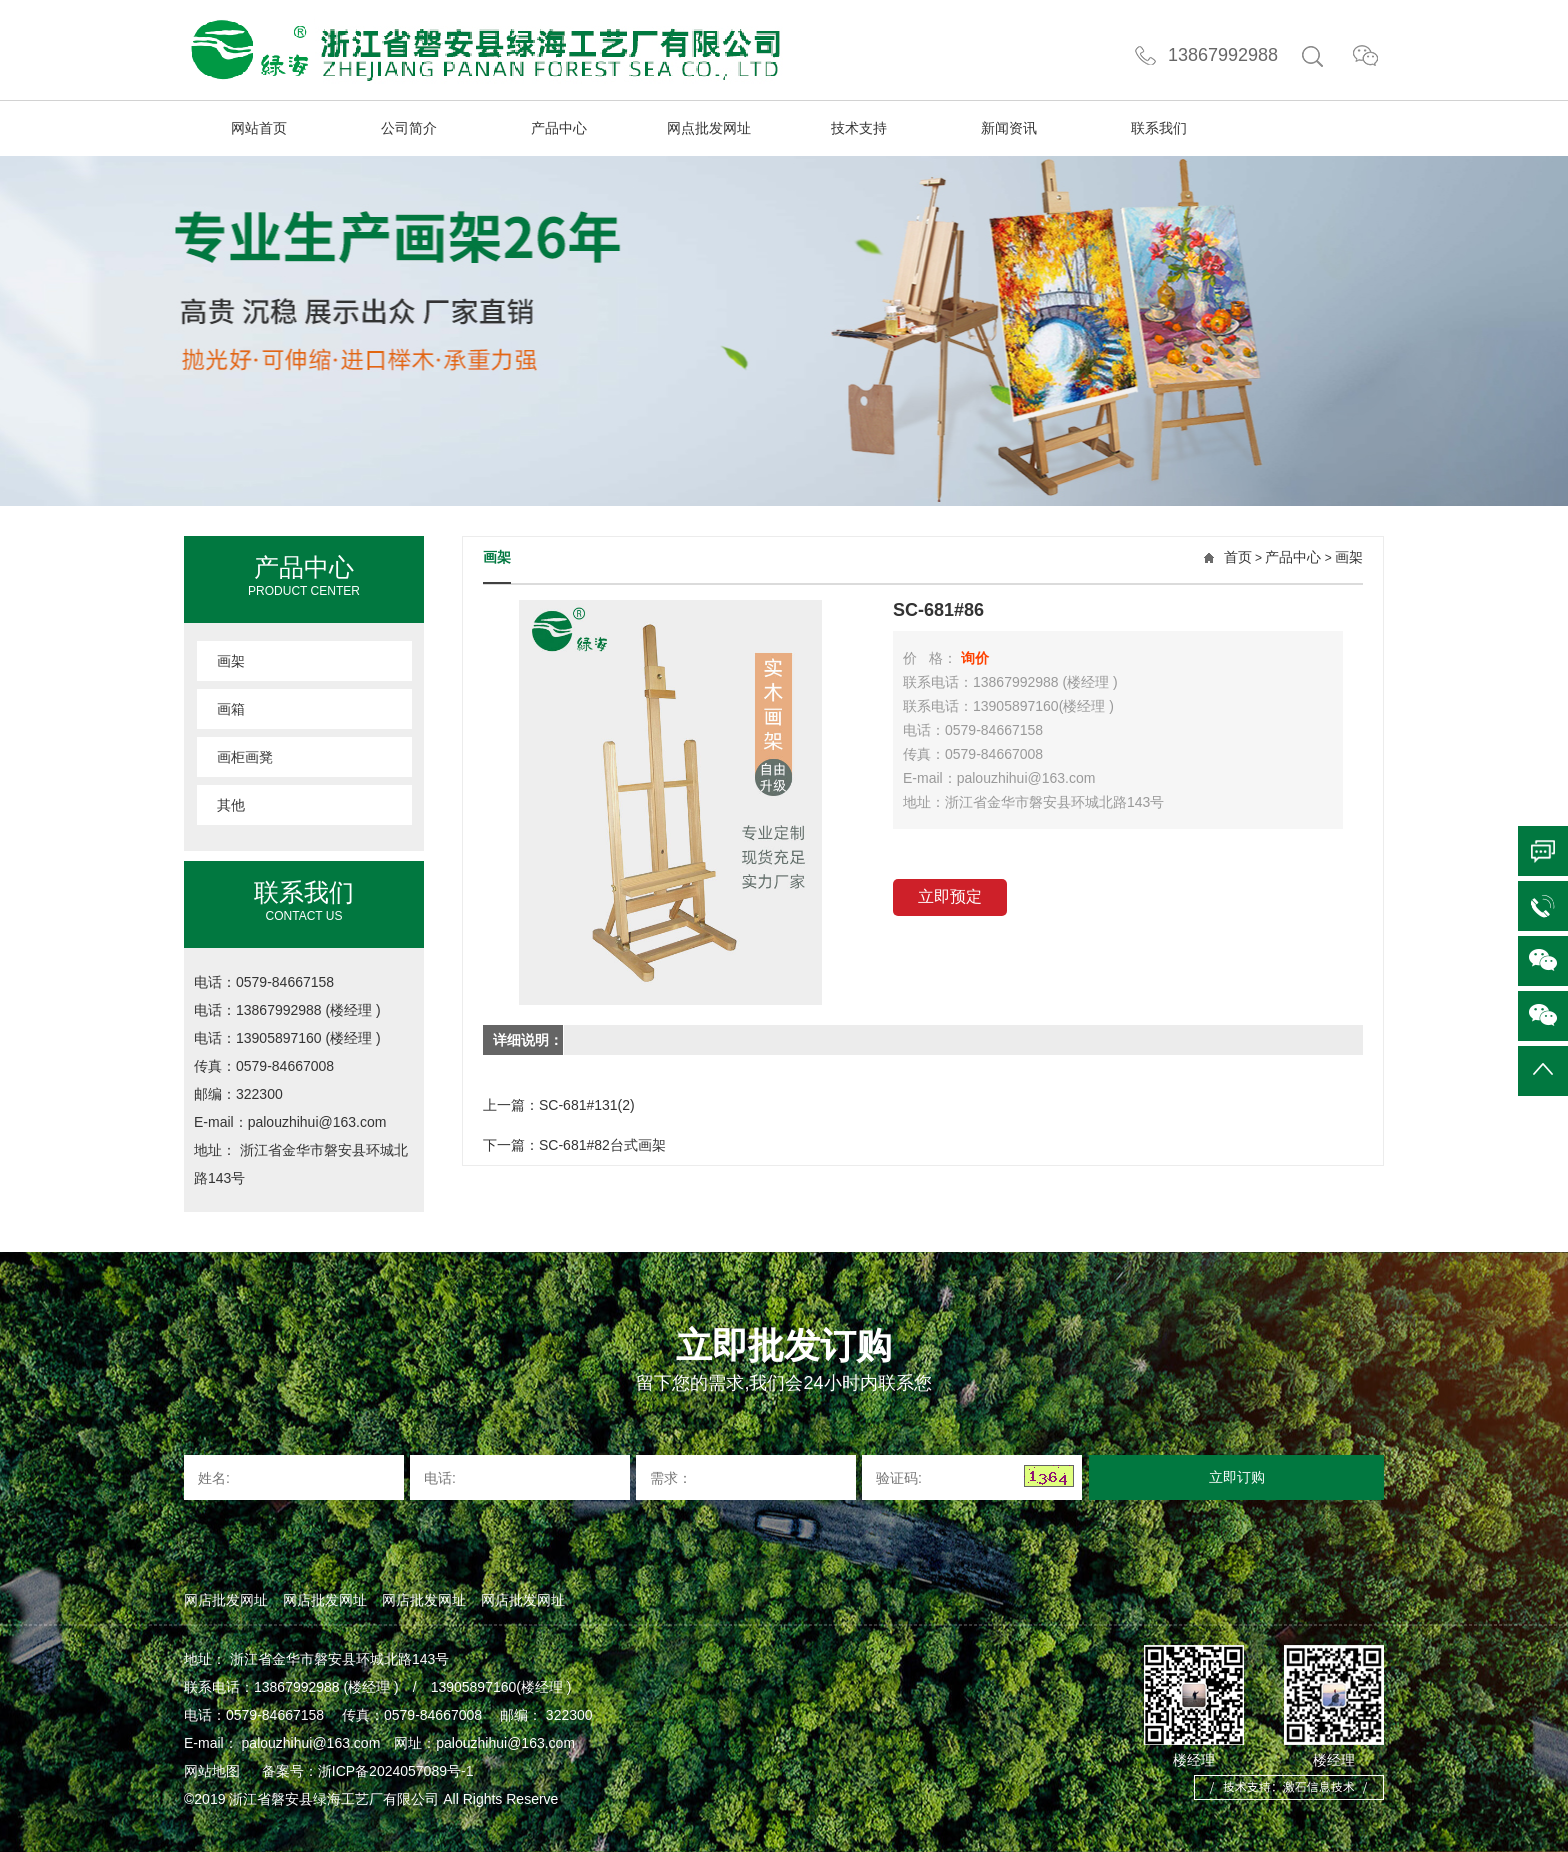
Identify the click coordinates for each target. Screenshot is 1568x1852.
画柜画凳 (245, 757)
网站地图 (212, 1771)
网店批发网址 (226, 1600)
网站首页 (259, 128)
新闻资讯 (1009, 128)
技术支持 (859, 128)
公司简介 (409, 128)
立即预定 (950, 896)
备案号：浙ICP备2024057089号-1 (370, 1771)
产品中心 (559, 128)
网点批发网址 (709, 128)
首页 (1238, 557)
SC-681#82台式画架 (602, 1145)
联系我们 (1159, 128)
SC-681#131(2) (587, 1105)
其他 (231, 805)
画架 (231, 661)
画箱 (231, 709)
